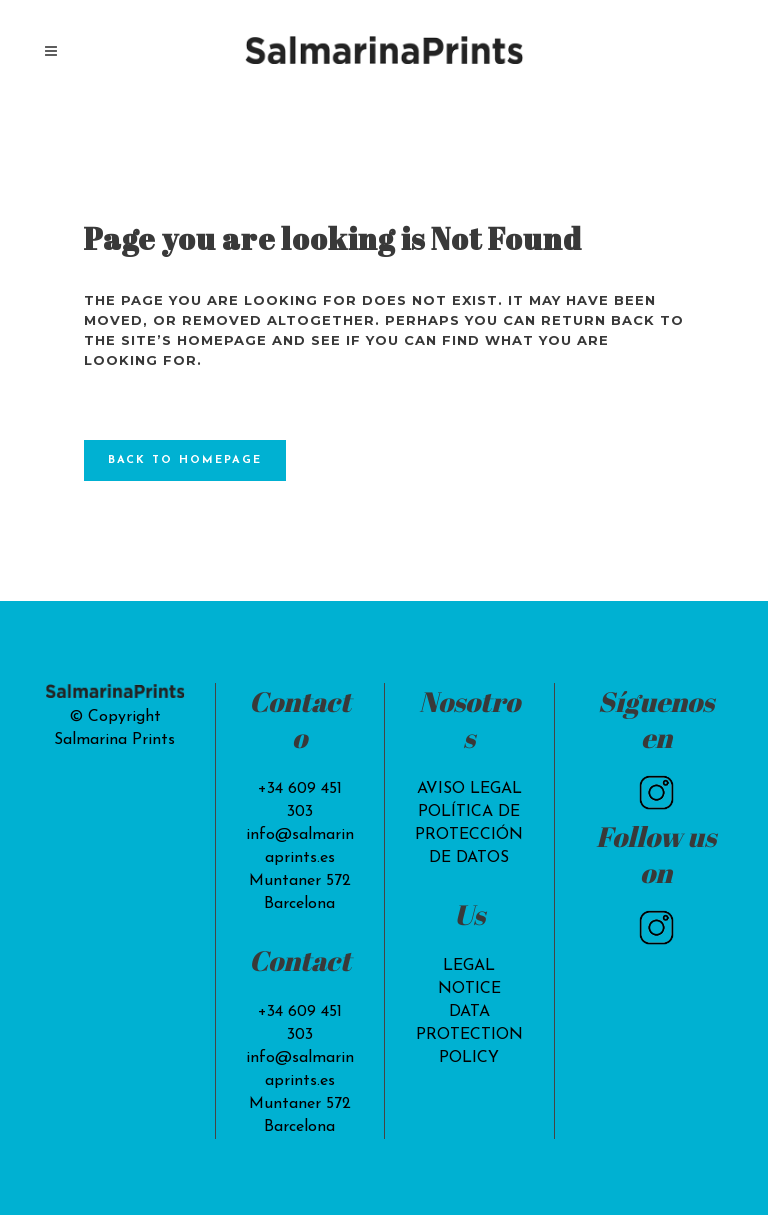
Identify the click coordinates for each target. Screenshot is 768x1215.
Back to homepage (185, 460)
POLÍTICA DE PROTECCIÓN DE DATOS (469, 835)
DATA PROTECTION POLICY (469, 1035)
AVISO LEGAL (469, 789)
